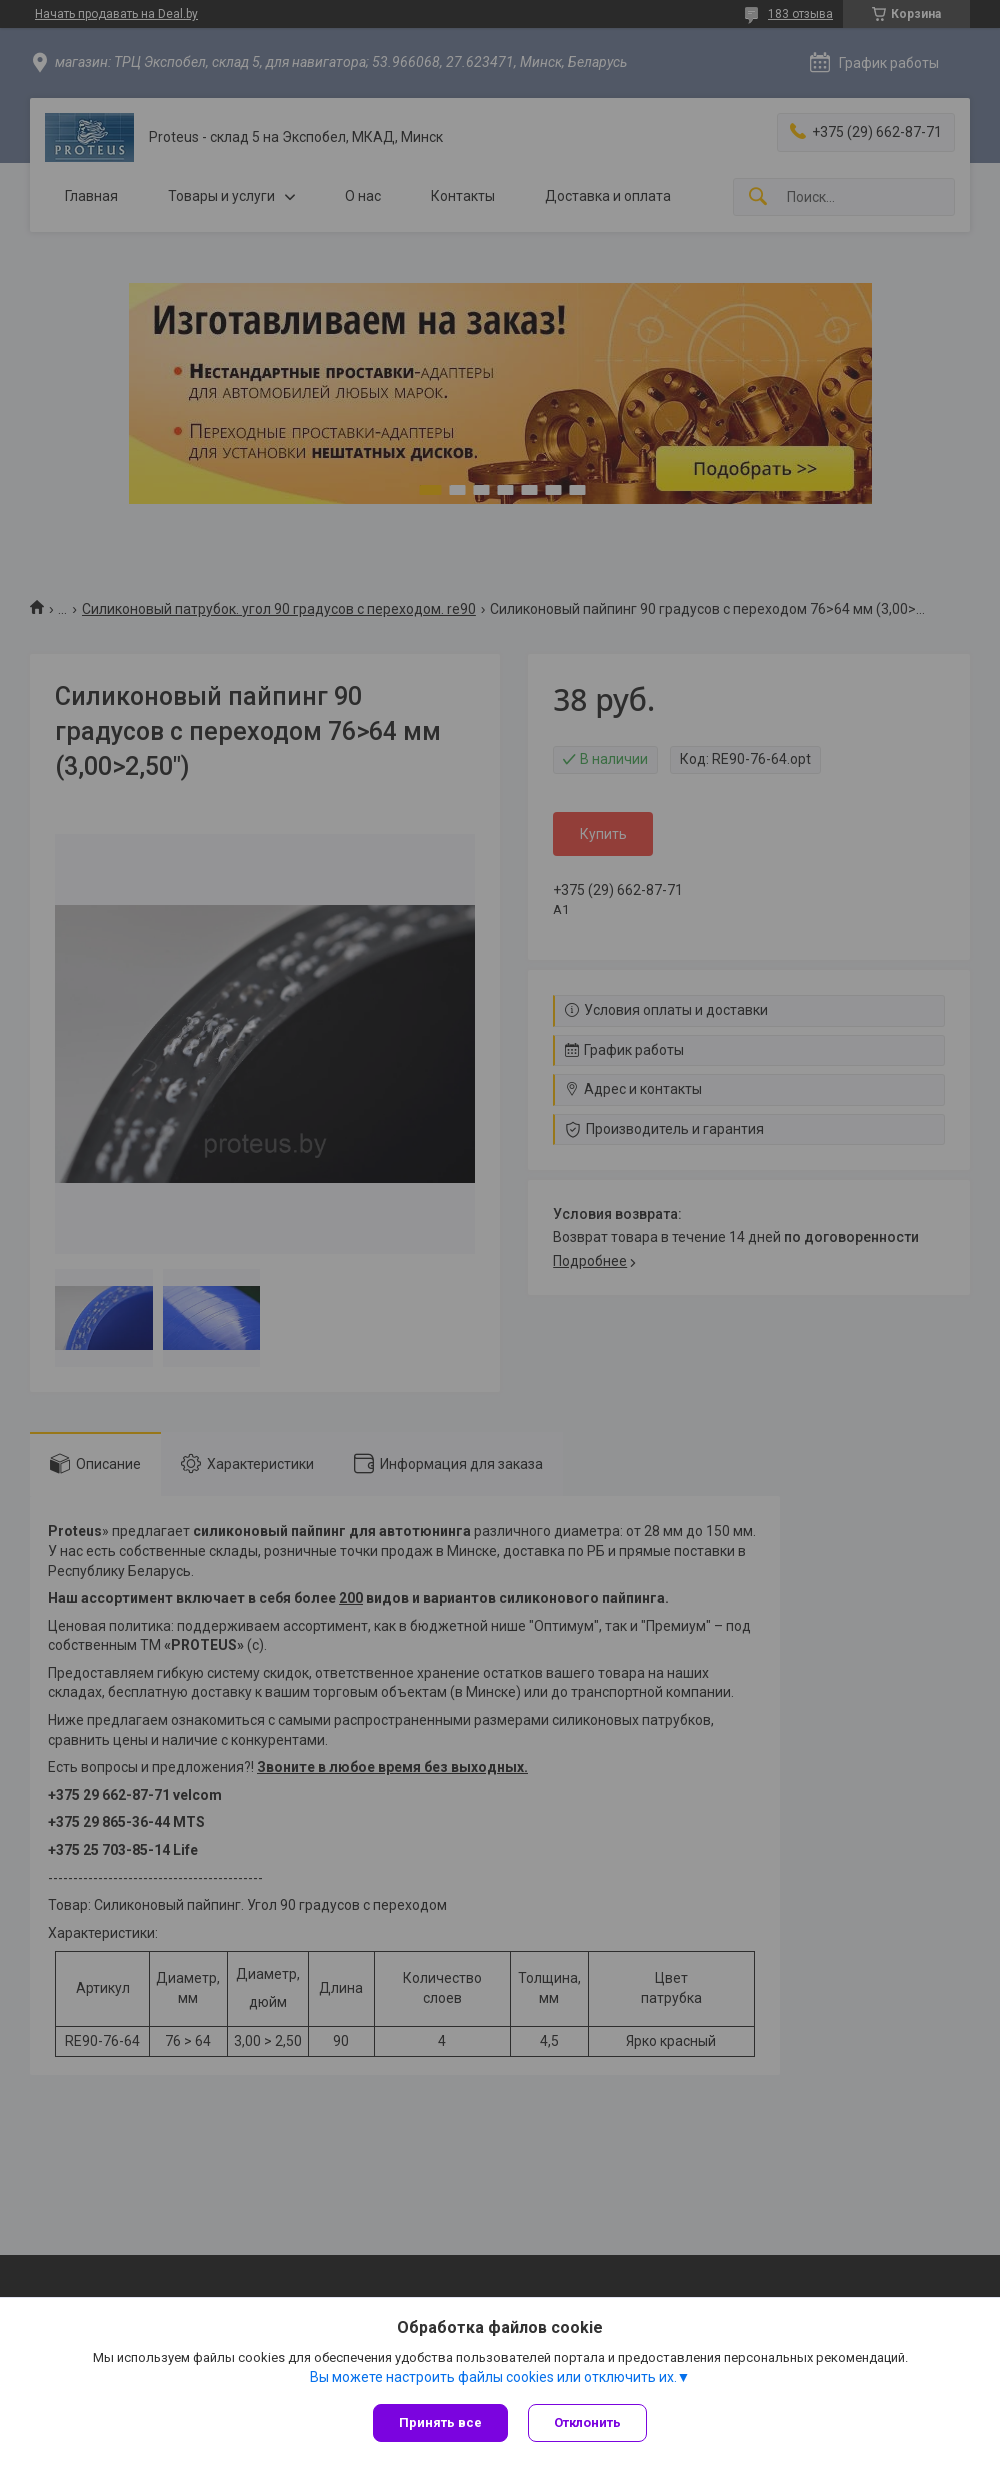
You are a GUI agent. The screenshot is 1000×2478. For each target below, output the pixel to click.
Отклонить (587, 2422)
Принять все (440, 2422)
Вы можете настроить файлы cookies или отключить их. (493, 2377)
